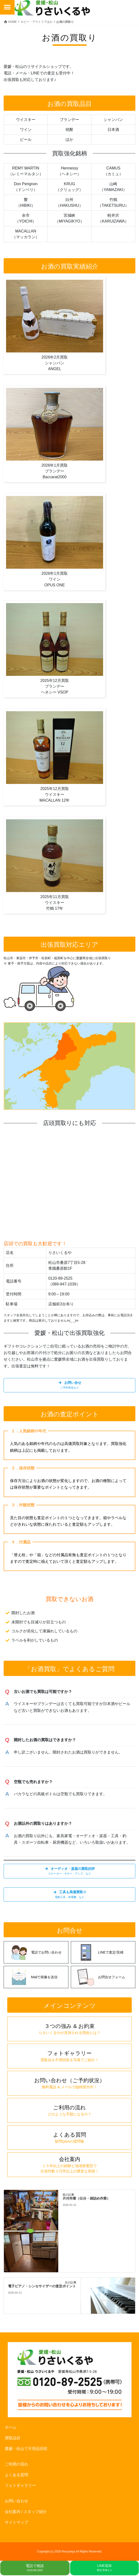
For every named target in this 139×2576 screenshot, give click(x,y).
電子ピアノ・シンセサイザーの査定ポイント (42, 2286)
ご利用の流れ (16, 2464)
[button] (7, 7)
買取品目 (12, 2438)
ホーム (10, 2427)
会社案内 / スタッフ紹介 (26, 2512)
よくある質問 (16, 2475)
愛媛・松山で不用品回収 (26, 2449)
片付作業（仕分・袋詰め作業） (86, 2198)
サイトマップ (16, 2522)
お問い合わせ (16, 2501)
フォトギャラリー (20, 2485)
